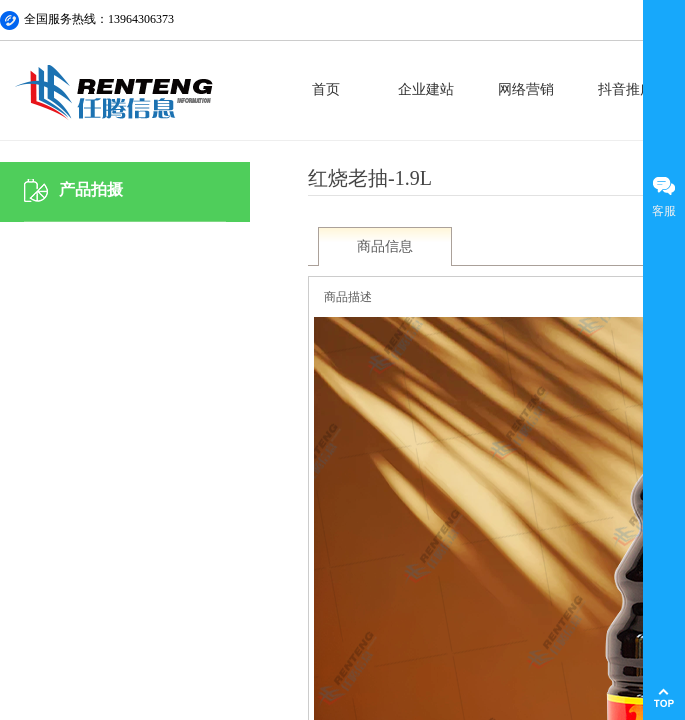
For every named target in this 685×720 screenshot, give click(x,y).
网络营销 (526, 89)
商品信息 (385, 246)
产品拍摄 (91, 189)
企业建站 (426, 89)
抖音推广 (626, 89)
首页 (326, 89)
